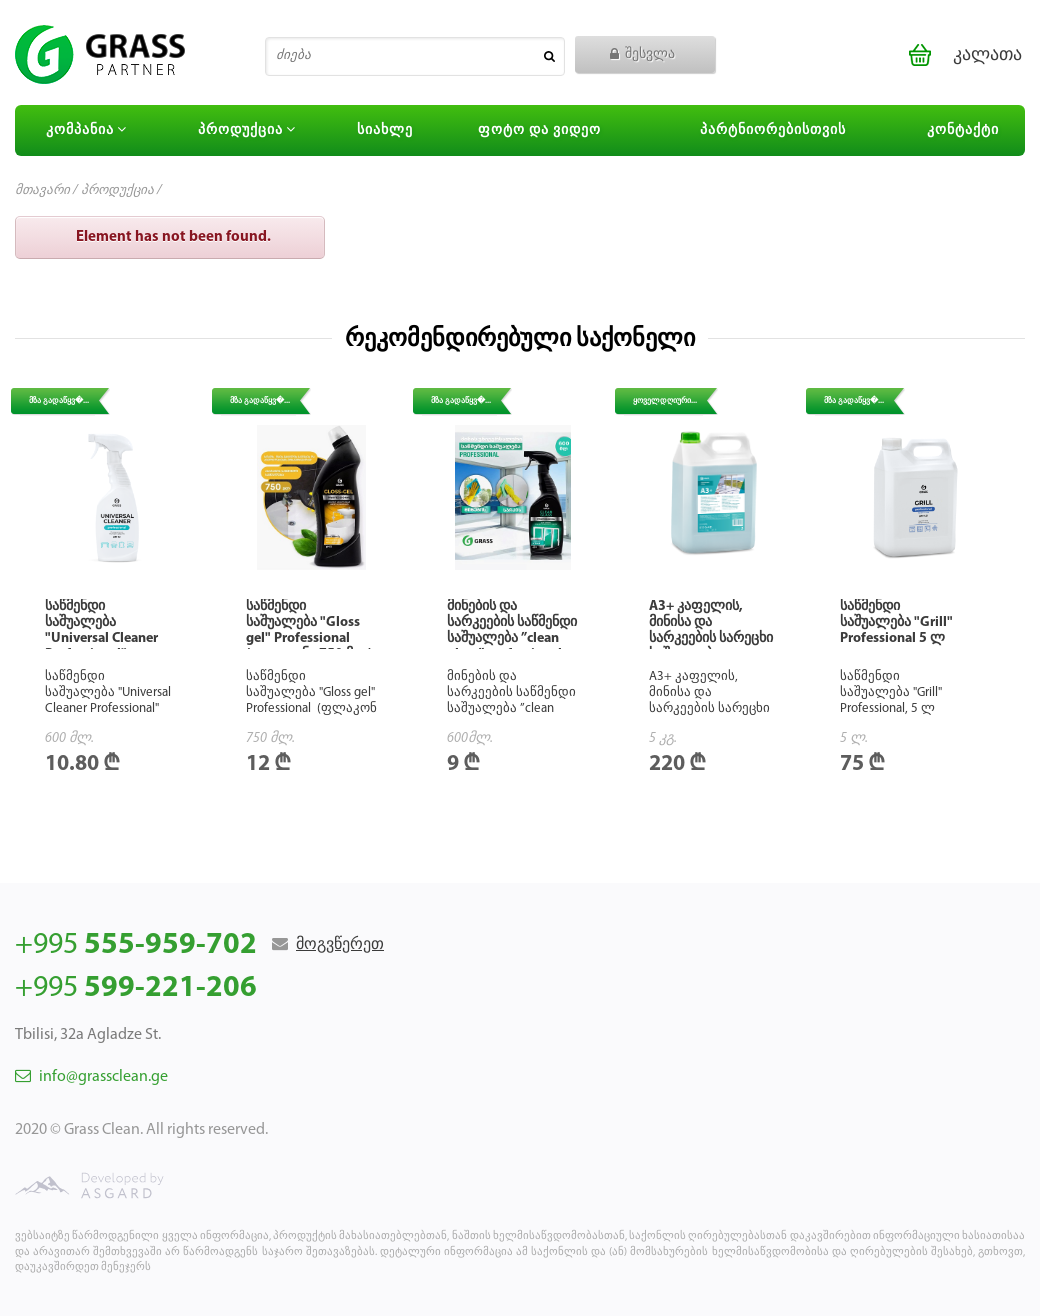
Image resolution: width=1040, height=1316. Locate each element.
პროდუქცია (249, 130)
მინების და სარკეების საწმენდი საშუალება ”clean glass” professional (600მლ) (512, 638)
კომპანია (89, 130)
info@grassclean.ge (91, 1077)
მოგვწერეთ (340, 945)
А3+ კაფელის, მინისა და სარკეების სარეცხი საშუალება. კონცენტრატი (711, 638)
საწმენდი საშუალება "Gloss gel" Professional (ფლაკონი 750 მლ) (309, 630)
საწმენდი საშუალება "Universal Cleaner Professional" (101, 630)
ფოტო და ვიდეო (539, 130)
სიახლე (385, 130)
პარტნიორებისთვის (773, 130)
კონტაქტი (963, 130)
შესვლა (642, 54)
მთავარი (42, 190)
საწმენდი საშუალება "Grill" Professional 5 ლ (896, 622)
